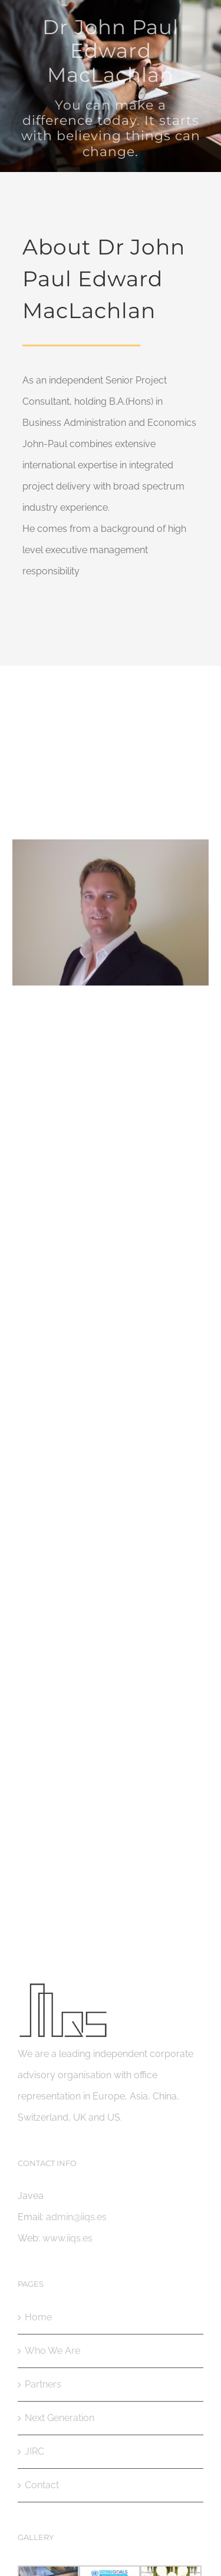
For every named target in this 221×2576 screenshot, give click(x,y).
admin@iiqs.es (110, 1557)
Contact (42, 2485)
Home (38, 2317)
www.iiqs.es (67, 2238)
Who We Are (52, 2350)
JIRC (34, 2451)
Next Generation (59, 2417)
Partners (43, 2384)
